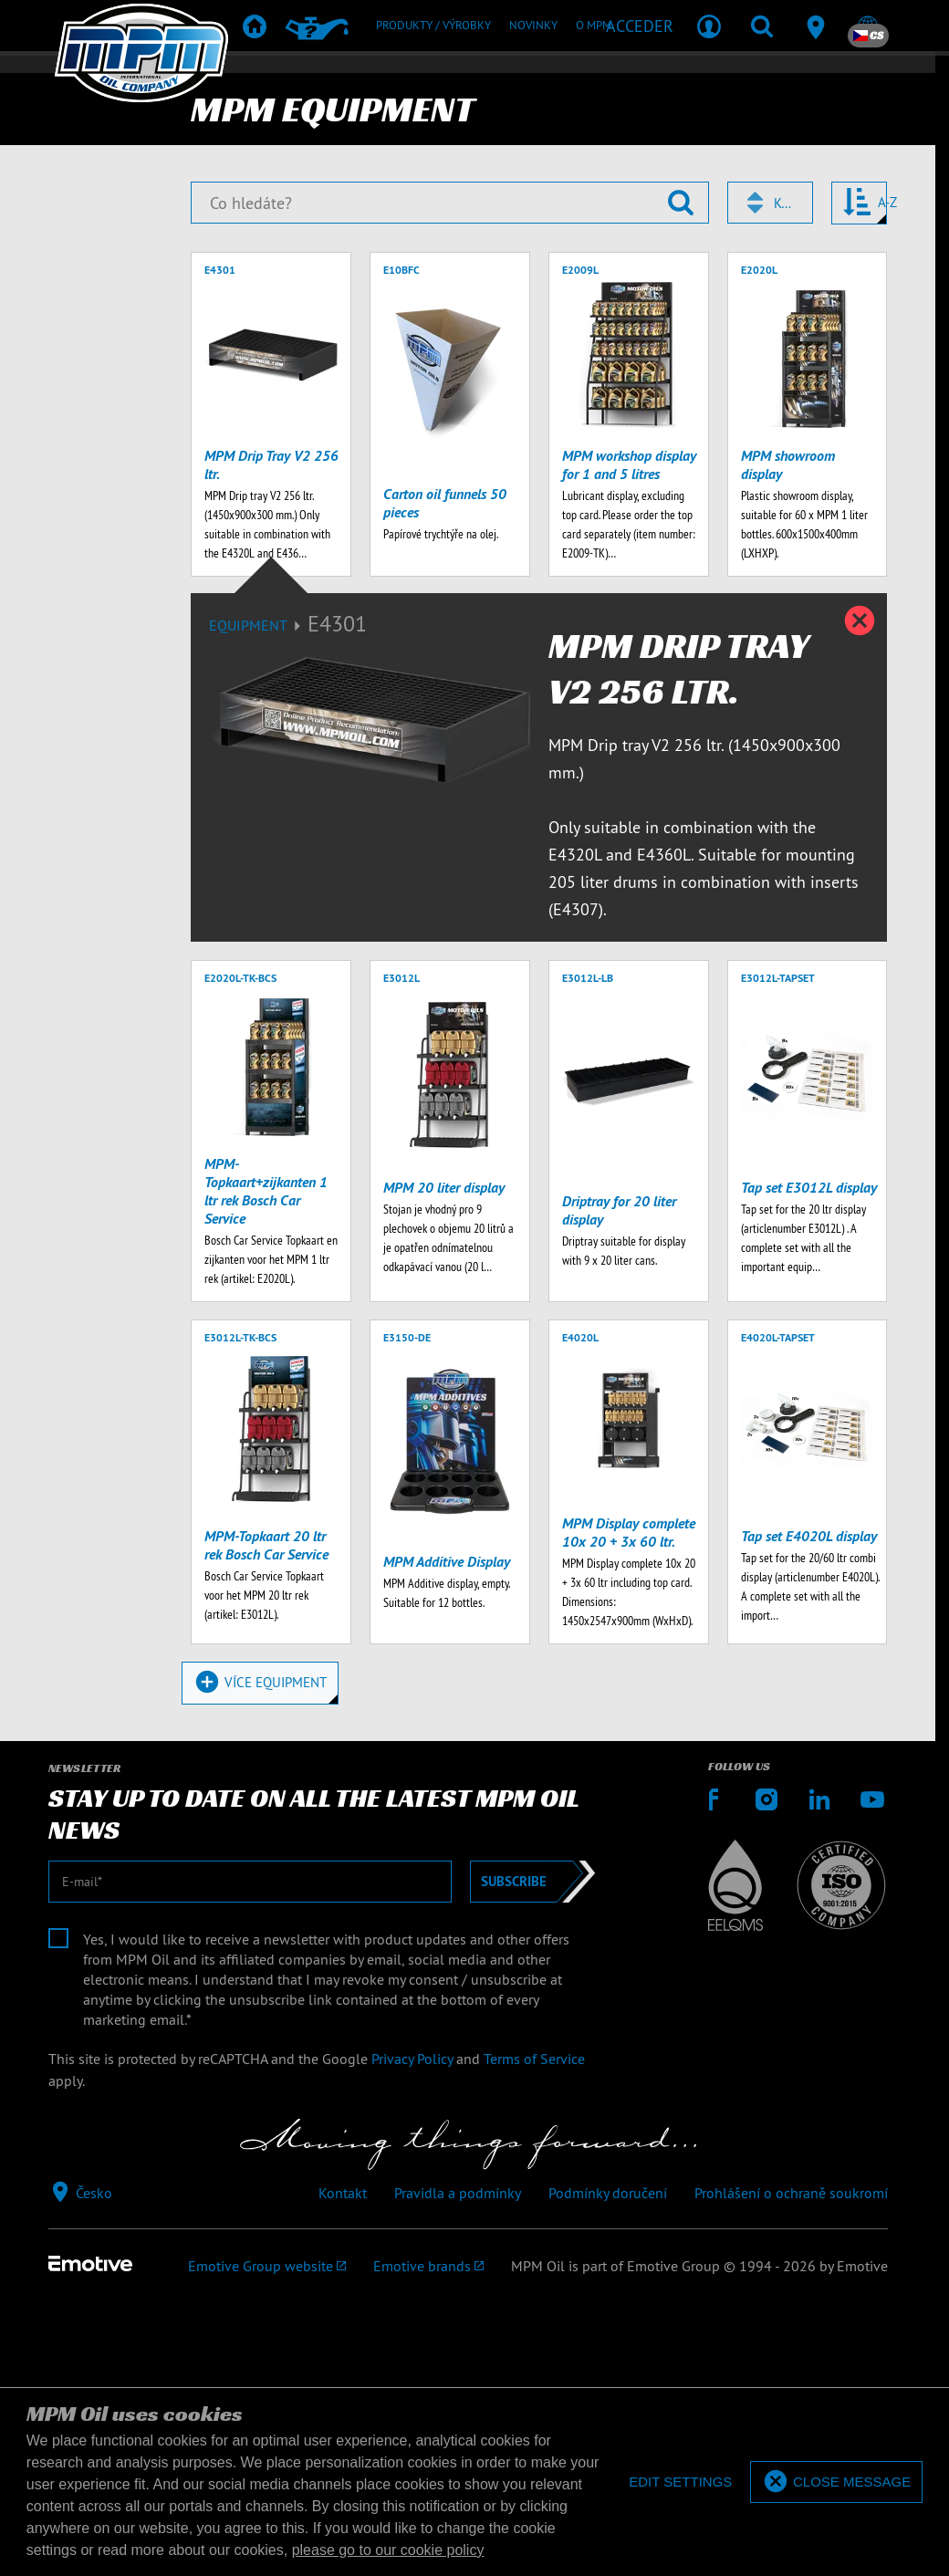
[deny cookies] (679, 2482)
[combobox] (770, 473)
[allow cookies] (836, 2482)
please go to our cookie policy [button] (388, 2550)
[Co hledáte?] (449, 473)
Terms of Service (534, 2331)
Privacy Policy (412, 2331)
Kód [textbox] (785, 473)
